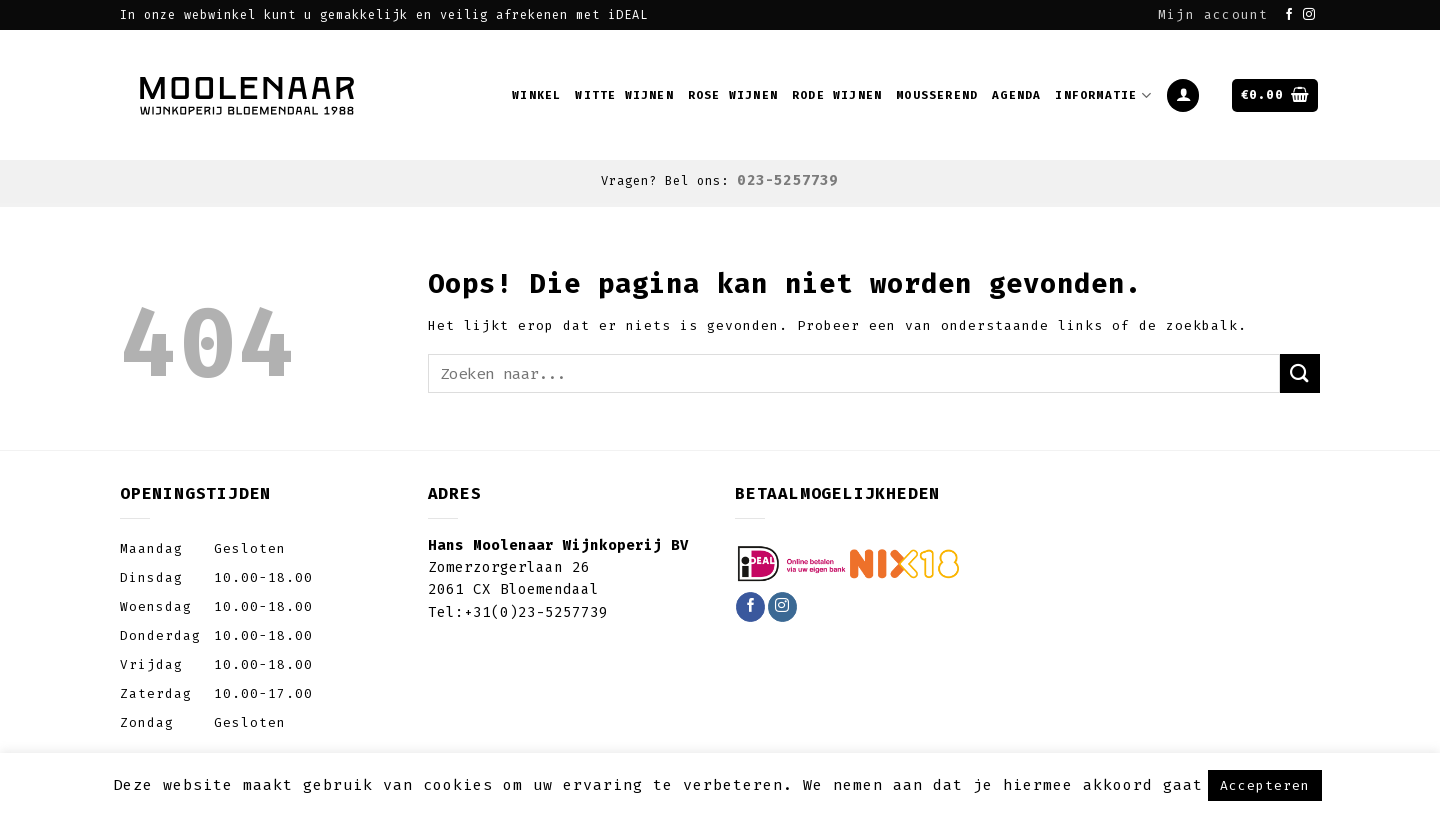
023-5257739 (787, 180)
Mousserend (937, 95)
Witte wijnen (624, 95)
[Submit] (1300, 373)
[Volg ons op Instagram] (1309, 15)
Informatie (1103, 95)
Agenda (1016, 95)
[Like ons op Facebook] (1289, 15)
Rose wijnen (733, 95)
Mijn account (1213, 14)
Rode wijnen (837, 95)
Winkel (536, 95)
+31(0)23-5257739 (536, 612)
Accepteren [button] (1265, 785)
